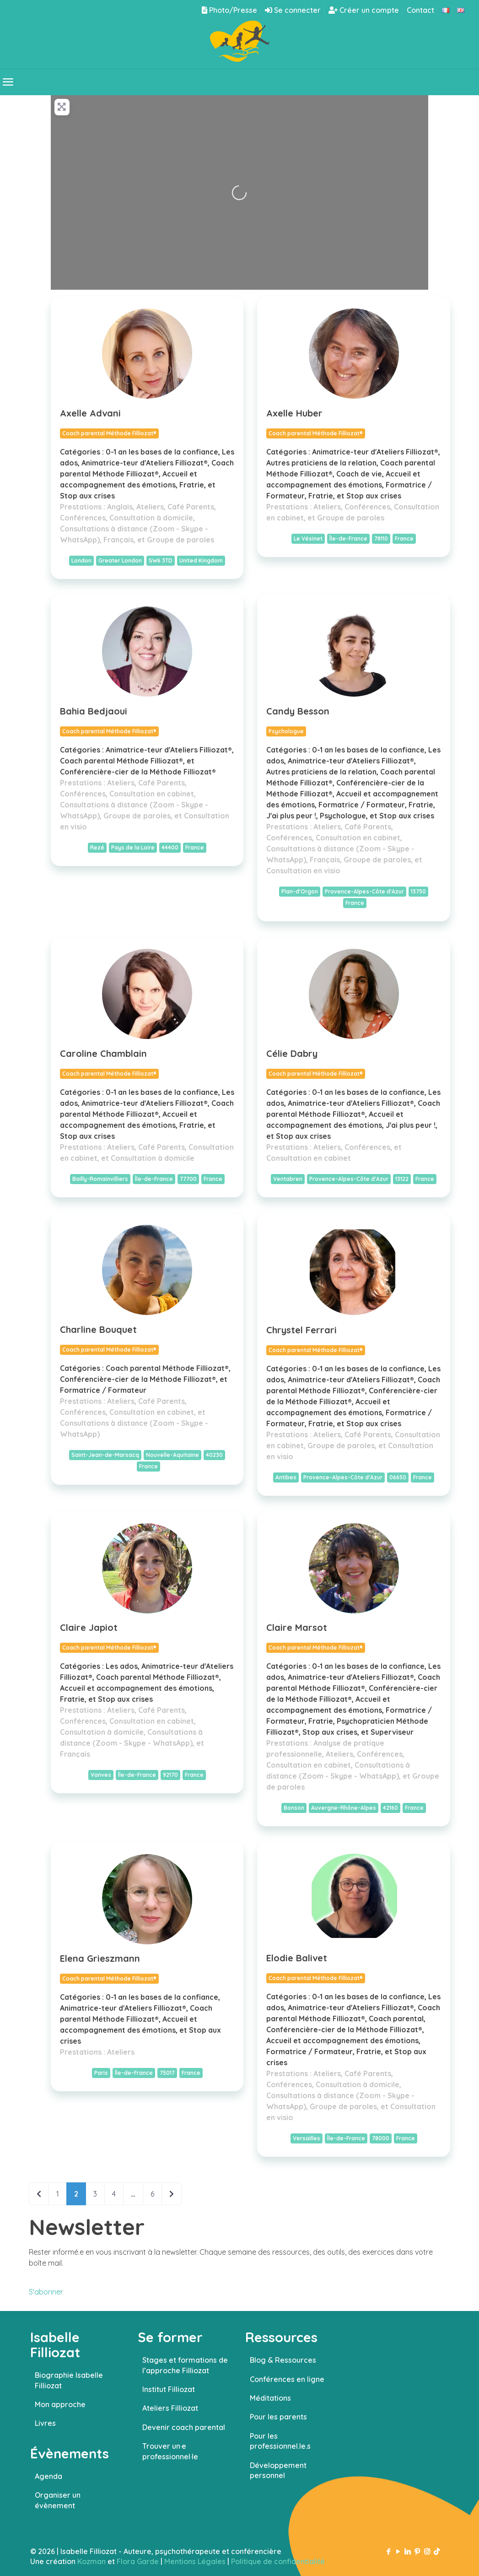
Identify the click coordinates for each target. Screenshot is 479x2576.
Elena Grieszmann (100, 1958)
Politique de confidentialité (278, 2561)
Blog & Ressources (283, 2360)
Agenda (48, 2476)
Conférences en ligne (287, 2379)
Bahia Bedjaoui (93, 711)
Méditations (270, 2398)
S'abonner (46, 2291)
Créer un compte (363, 10)
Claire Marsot (296, 1627)
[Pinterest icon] (417, 2551)
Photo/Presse (229, 10)
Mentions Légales (195, 2561)
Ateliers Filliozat (170, 2408)
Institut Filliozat (168, 2389)
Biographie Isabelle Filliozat (69, 2380)
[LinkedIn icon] (407, 2551)
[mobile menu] (8, 82)
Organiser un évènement (58, 2500)
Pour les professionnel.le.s (280, 2441)
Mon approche (60, 2404)
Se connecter (293, 10)
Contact (420, 10)
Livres (45, 2423)
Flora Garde (138, 2561)
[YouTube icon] (398, 2551)
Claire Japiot (89, 1627)
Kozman (91, 2561)
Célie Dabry (292, 1053)
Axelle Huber (294, 413)
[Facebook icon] (388, 2551)
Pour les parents (278, 2416)
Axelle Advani (90, 413)
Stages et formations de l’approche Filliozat (185, 2365)
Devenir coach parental (183, 2427)
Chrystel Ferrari (301, 1330)
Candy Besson (297, 711)
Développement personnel (278, 2470)
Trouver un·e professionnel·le (170, 2451)
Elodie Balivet (296, 1958)
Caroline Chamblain (103, 1053)
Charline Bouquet (98, 1329)
